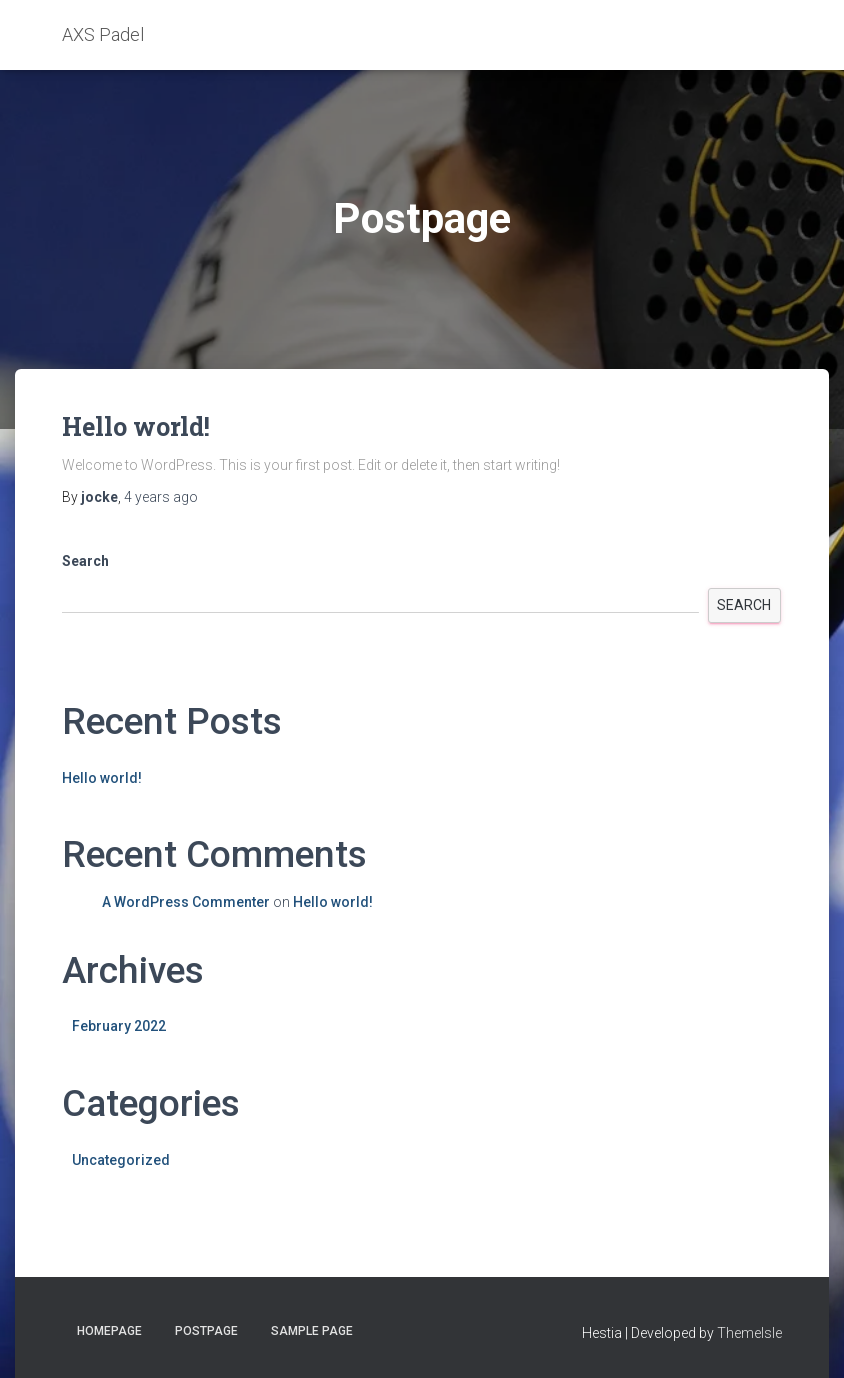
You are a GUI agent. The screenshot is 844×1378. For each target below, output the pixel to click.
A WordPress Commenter (186, 902)
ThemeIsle (749, 1333)
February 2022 (119, 1026)
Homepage (109, 1331)
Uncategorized (121, 1160)
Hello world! (136, 426)
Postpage (206, 1331)
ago (161, 497)
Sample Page (312, 1331)
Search (85, 561)
